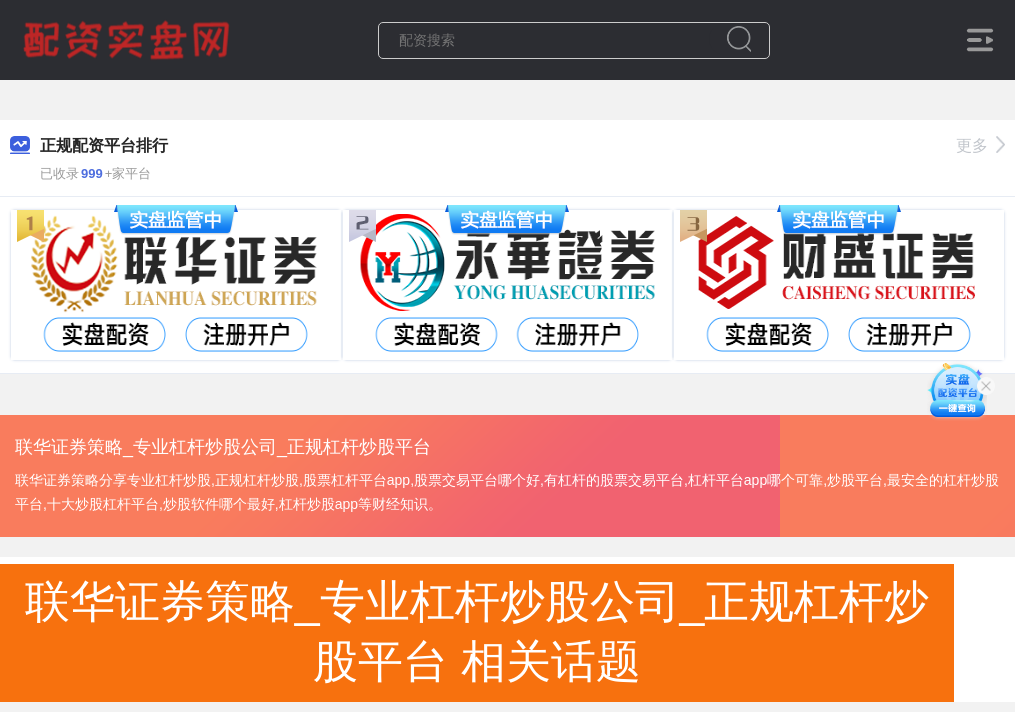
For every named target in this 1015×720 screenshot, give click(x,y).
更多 (980, 145)
